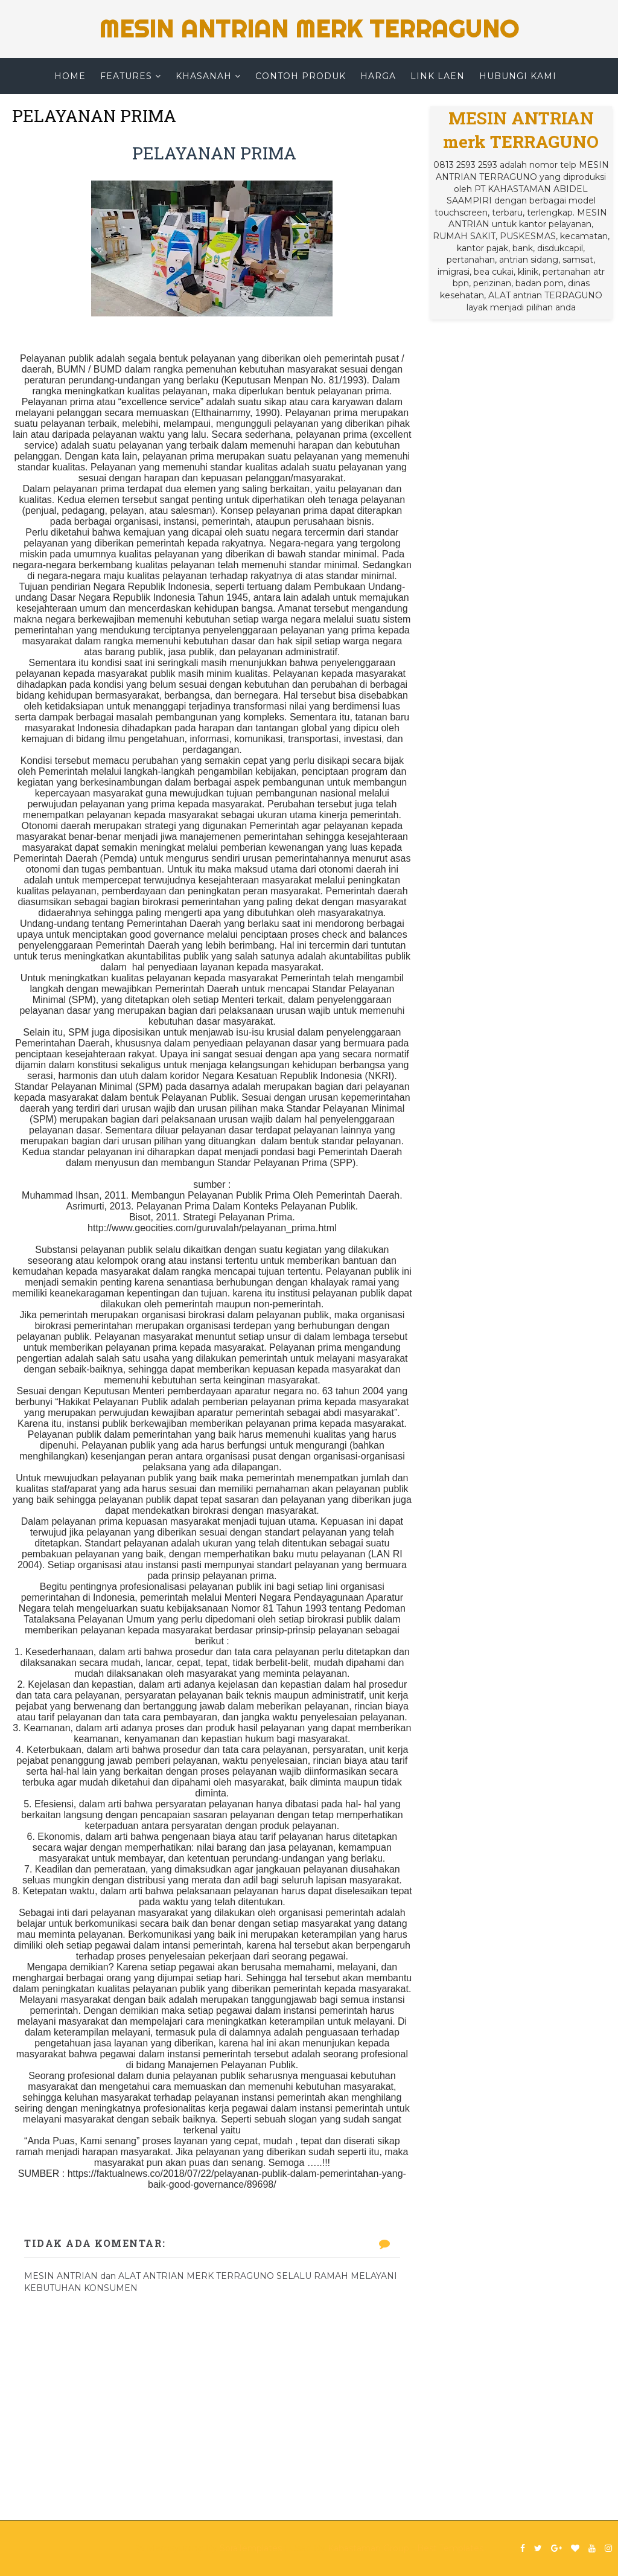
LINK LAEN (437, 76)
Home (70, 76)
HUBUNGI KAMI (517, 76)
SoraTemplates (251, 2548)
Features (126, 76)
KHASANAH (204, 76)
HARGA (378, 76)
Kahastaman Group (368, 2548)
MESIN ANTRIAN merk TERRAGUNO (309, 28)
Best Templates (450, 2548)
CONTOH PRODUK (300, 76)
